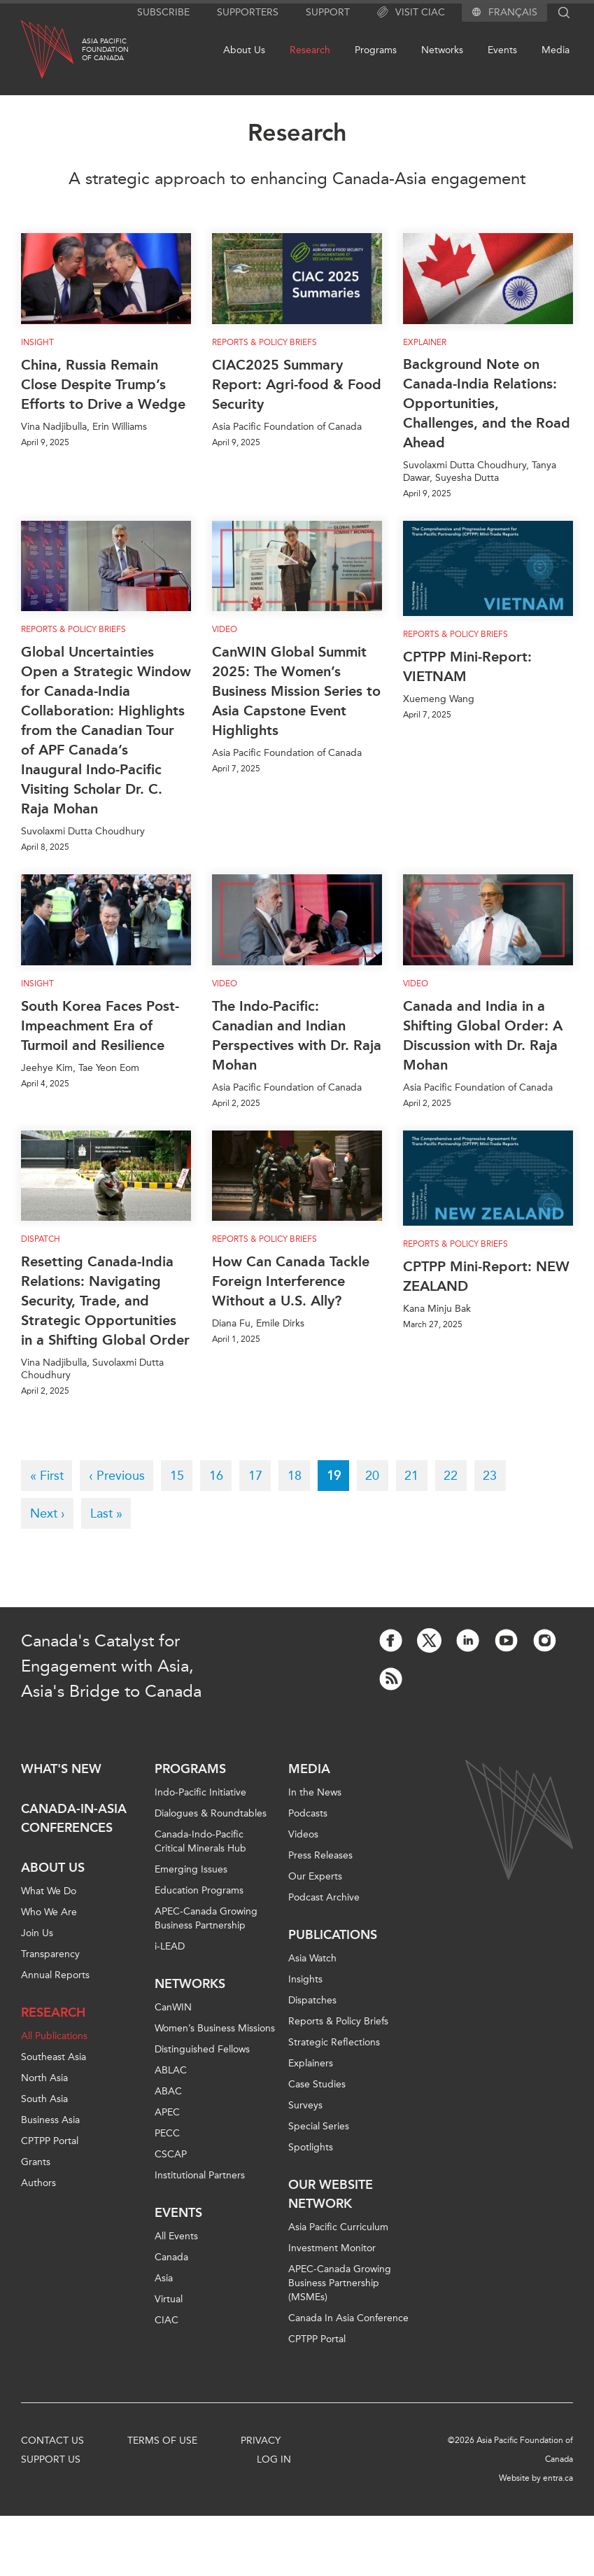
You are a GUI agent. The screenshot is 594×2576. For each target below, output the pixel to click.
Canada (171, 2257)
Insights (305, 1979)
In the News (314, 1792)
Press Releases (320, 1855)
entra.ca (558, 2478)
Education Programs (199, 1890)
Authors (38, 2183)
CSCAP (171, 2154)
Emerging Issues (191, 1869)
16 (220, 1474)
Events (502, 50)
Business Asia (50, 2120)
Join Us (37, 1933)
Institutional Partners (200, 2175)
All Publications (54, 2036)
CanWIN (173, 2007)
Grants (35, 2162)
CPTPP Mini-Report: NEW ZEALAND (486, 1276)
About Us (244, 50)
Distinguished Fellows (202, 2049)
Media (556, 50)
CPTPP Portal (49, 2141)
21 (415, 1474)
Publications (332, 1934)
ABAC (168, 2091)
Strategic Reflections (334, 2042)
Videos (303, 1834)
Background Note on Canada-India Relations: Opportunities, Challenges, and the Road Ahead (486, 403)
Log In (274, 2459)
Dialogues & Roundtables (211, 1813)
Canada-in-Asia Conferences (74, 1818)
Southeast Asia (53, 2057)
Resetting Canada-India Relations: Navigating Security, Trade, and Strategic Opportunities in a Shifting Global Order (105, 1300)
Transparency (50, 1954)
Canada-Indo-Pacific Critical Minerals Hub (200, 1841)
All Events (176, 2236)
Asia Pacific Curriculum (338, 2227)
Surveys (305, 2105)
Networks (442, 50)
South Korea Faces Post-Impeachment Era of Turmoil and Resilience (100, 1025)
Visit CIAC (411, 12)
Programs (376, 50)
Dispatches (312, 2000)
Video (224, 629)
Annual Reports (55, 1975)
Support (328, 12)
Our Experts (315, 1876)
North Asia (44, 2078)
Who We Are (49, 1912)
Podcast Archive (324, 1897)
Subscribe (163, 12)
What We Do (48, 1891)
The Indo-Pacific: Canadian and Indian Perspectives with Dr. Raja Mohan (296, 1035)
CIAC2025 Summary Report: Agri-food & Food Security (296, 384)
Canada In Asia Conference (348, 2318)
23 (494, 1474)
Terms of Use (162, 2440)
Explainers (310, 2063)
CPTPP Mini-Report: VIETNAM (467, 666)
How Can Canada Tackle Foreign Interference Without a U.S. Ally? (290, 1281)
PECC (167, 2133)
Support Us (50, 2459)
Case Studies (317, 2084)
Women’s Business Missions (215, 2028)
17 (259, 1474)
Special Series (318, 2126)
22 (455, 1474)
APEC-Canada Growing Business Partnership (206, 1918)
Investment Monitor (332, 2248)
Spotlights (310, 2147)
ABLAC (171, 2070)
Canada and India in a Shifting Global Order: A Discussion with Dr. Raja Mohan (483, 1035)
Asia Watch (312, 1958)
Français (512, 13)
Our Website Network (330, 2194)
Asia (164, 2278)
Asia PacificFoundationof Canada (105, 49)
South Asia (44, 2099)
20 (376, 1474)
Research (310, 50)
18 (299, 1474)
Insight (37, 342)
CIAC (166, 2320)
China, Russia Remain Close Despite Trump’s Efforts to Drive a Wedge (103, 384)
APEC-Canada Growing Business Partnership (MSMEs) (339, 2283)
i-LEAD (170, 1946)
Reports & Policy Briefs (264, 342)
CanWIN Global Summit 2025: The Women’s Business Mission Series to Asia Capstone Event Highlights (296, 690)
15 (181, 1474)
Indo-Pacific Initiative (200, 1792)
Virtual (169, 2299)
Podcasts (307, 1813)
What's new (61, 1769)
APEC (167, 2112)
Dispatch (40, 1239)
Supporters (247, 12)
